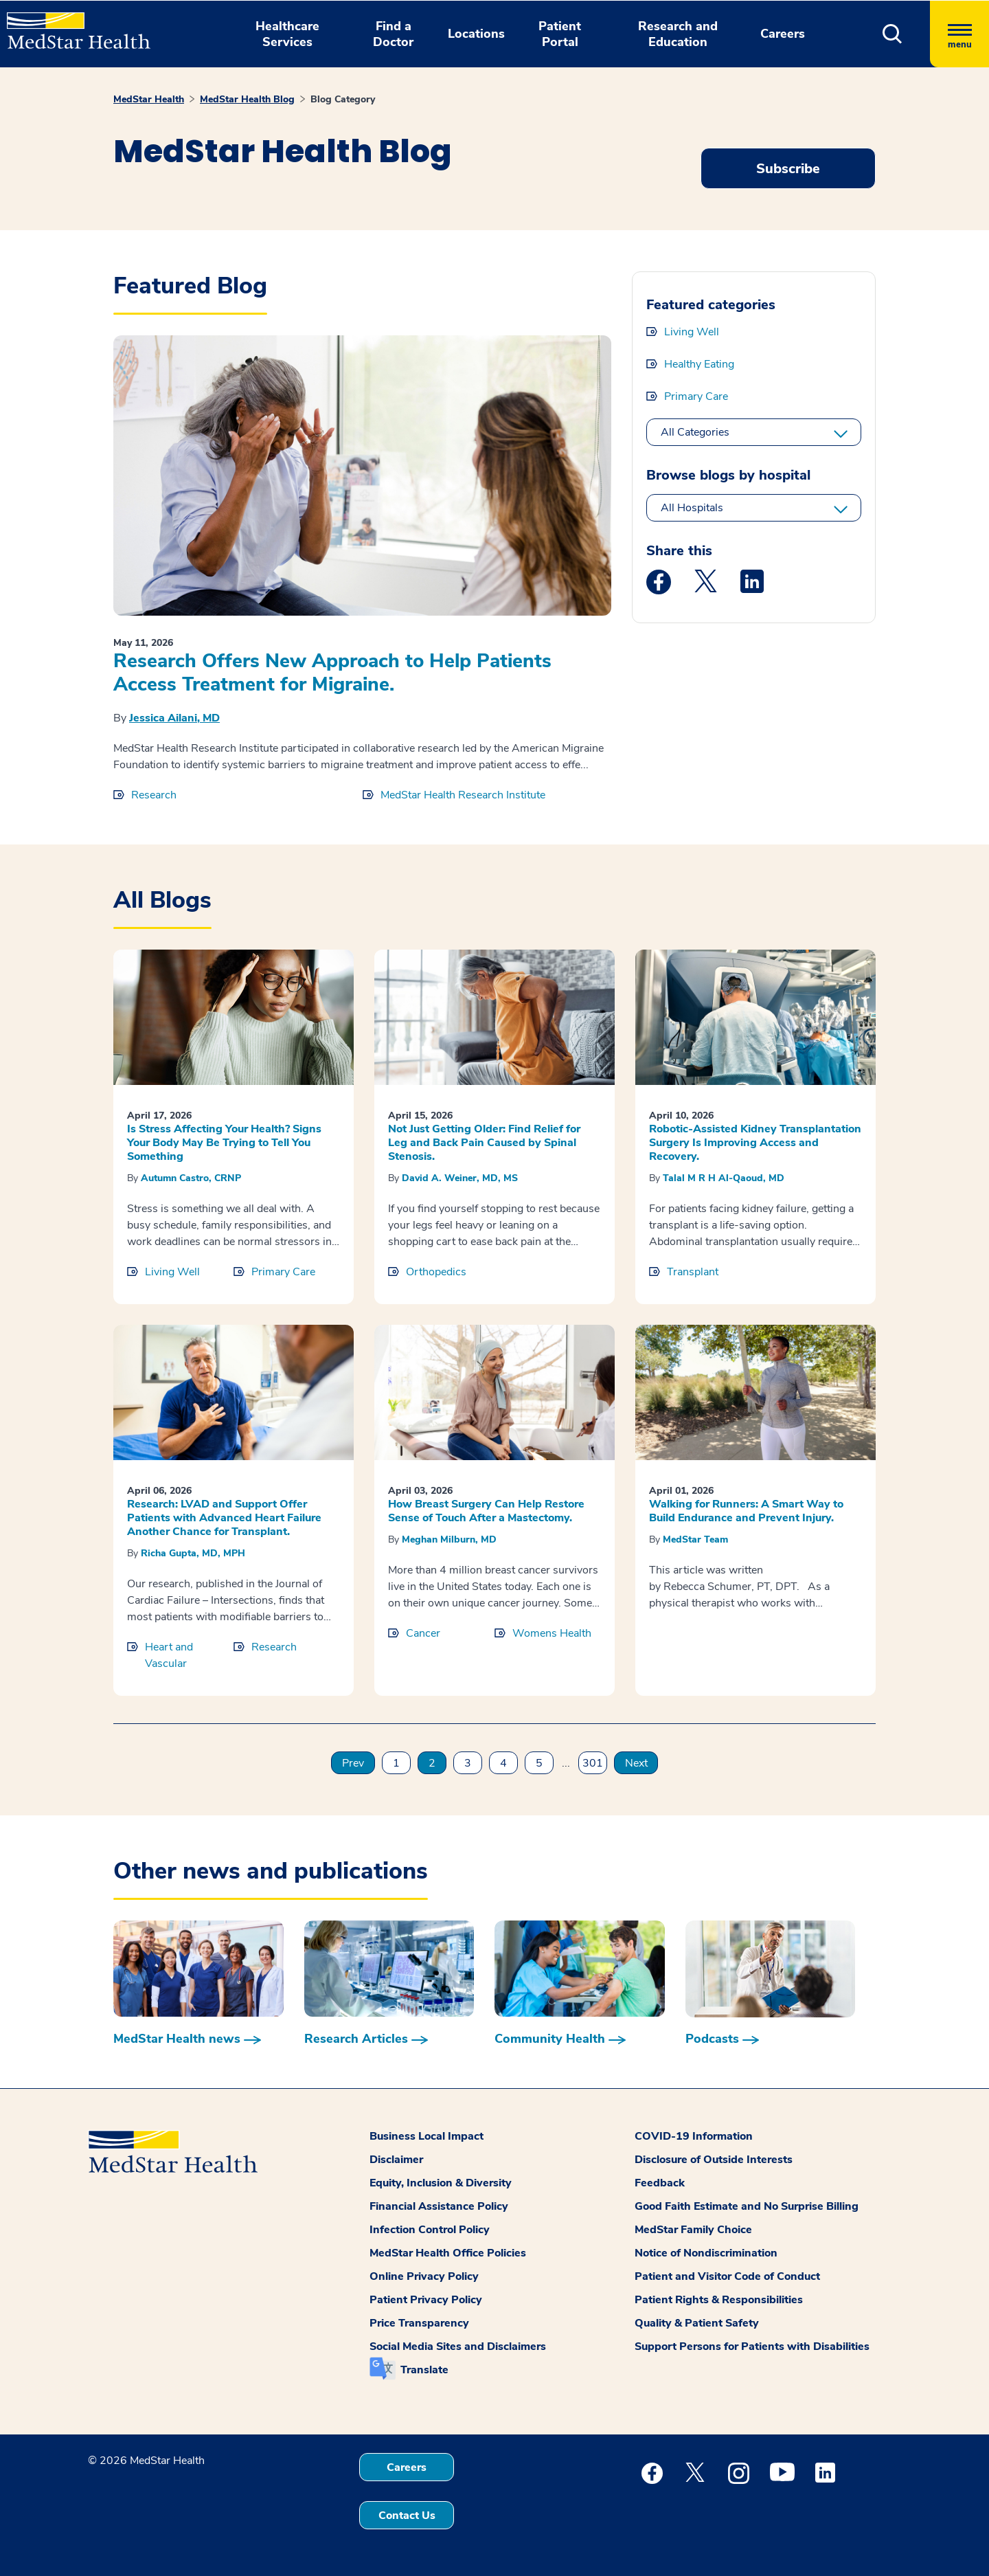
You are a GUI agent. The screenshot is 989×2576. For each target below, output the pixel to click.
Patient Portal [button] (559, 34)
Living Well (691, 332)
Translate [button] (424, 2369)
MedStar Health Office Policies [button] (448, 2253)
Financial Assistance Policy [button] (439, 2206)
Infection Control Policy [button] (430, 2229)
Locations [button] (476, 33)
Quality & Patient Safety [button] (697, 2323)
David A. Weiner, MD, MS (460, 1178)
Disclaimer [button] (396, 2159)
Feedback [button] (660, 2183)
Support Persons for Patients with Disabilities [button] (752, 2346)
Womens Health (551, 1633)
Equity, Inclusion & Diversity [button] (441, 2183)
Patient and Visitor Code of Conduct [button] (727, 2276)
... (566, 1763)
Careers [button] (782, 33)
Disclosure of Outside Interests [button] (714, 2159)
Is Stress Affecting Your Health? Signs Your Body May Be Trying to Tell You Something (224, 1142)
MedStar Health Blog (247, 99)
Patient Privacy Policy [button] (426, 2299)
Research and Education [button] (678, 34)
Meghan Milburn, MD (449, 1539)
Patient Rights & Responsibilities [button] (719, 2299)
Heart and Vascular (169, 1655)
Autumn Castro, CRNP (191, 1178)
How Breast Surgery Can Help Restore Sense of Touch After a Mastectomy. (486, 1511)
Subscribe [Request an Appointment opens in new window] (788, 168)
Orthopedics (436, 1271)
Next (636, 1763)
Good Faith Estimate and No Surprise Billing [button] (747, 2206)
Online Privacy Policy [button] (424, 2276)
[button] (892, 34)
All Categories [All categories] (695, 432)
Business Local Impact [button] (427, 2136)
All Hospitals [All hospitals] (692, 507)
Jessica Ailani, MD (174, 718)
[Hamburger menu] (959, 34)
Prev (353, 1763)
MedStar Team (695, 1539)
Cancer (423, 1633)
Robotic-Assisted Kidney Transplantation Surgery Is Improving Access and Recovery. (755, 1142)
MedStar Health (148, 99)
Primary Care (696, 396)
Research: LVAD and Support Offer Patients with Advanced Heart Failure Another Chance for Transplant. (224, 1517)
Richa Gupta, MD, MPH (193, 1553)
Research (154, 795)
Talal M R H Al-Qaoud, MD (723, 1178)
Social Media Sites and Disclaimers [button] (458, 2346)
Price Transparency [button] (419, 2323)
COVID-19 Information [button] (694, 2136)
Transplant (692, 1271)
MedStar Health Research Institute (462, 795)
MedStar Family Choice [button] (693, 2229)
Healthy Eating (699, 364)
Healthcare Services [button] (287, 34)
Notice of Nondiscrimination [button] (706, 2253)
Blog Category (342, 99)
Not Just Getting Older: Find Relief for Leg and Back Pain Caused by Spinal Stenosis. (484, 1142)
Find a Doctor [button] (393, 34)
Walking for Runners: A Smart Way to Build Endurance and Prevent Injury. (746, 1511)
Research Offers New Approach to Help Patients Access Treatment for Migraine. (332, 672)
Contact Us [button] (406, 2515)
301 (592, 1763)
